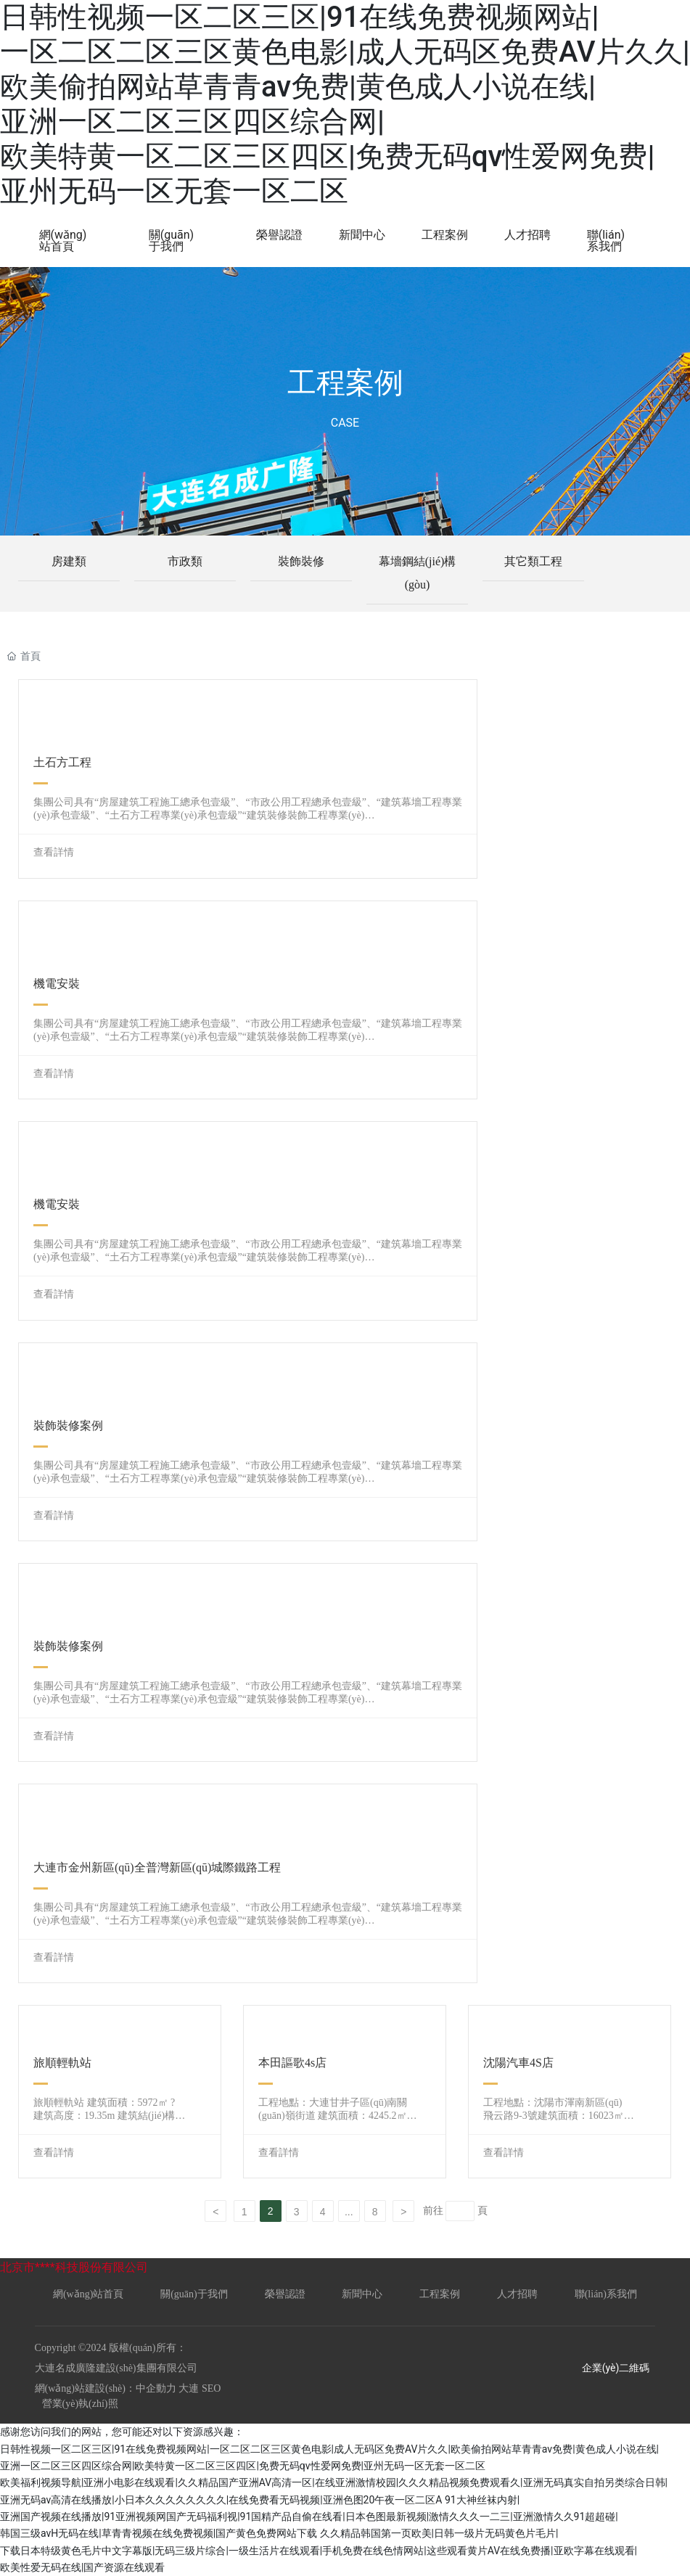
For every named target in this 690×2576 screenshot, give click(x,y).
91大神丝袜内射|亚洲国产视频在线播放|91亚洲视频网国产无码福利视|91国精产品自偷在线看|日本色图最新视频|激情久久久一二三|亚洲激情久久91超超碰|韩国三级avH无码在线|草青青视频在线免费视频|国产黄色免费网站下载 (309, 2517)
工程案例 (345, 383)
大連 (188, 2388)
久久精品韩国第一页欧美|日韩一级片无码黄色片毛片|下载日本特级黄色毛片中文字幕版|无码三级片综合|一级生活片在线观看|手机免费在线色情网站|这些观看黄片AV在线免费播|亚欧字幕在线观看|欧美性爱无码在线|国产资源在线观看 (318, 2550)
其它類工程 (533, 561)
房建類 (69, 561)
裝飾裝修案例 (68, 1425)
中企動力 (156, 2388)
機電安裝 (56, 983)
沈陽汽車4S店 (518, 2062)
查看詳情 (53, 852)
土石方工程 (62, 762)
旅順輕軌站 (62, 2062)
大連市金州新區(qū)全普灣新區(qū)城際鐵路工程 (157, 1867)
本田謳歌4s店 (292, 2062)
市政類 (185, 561)
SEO (210, 2388)
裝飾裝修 (301, 561)
